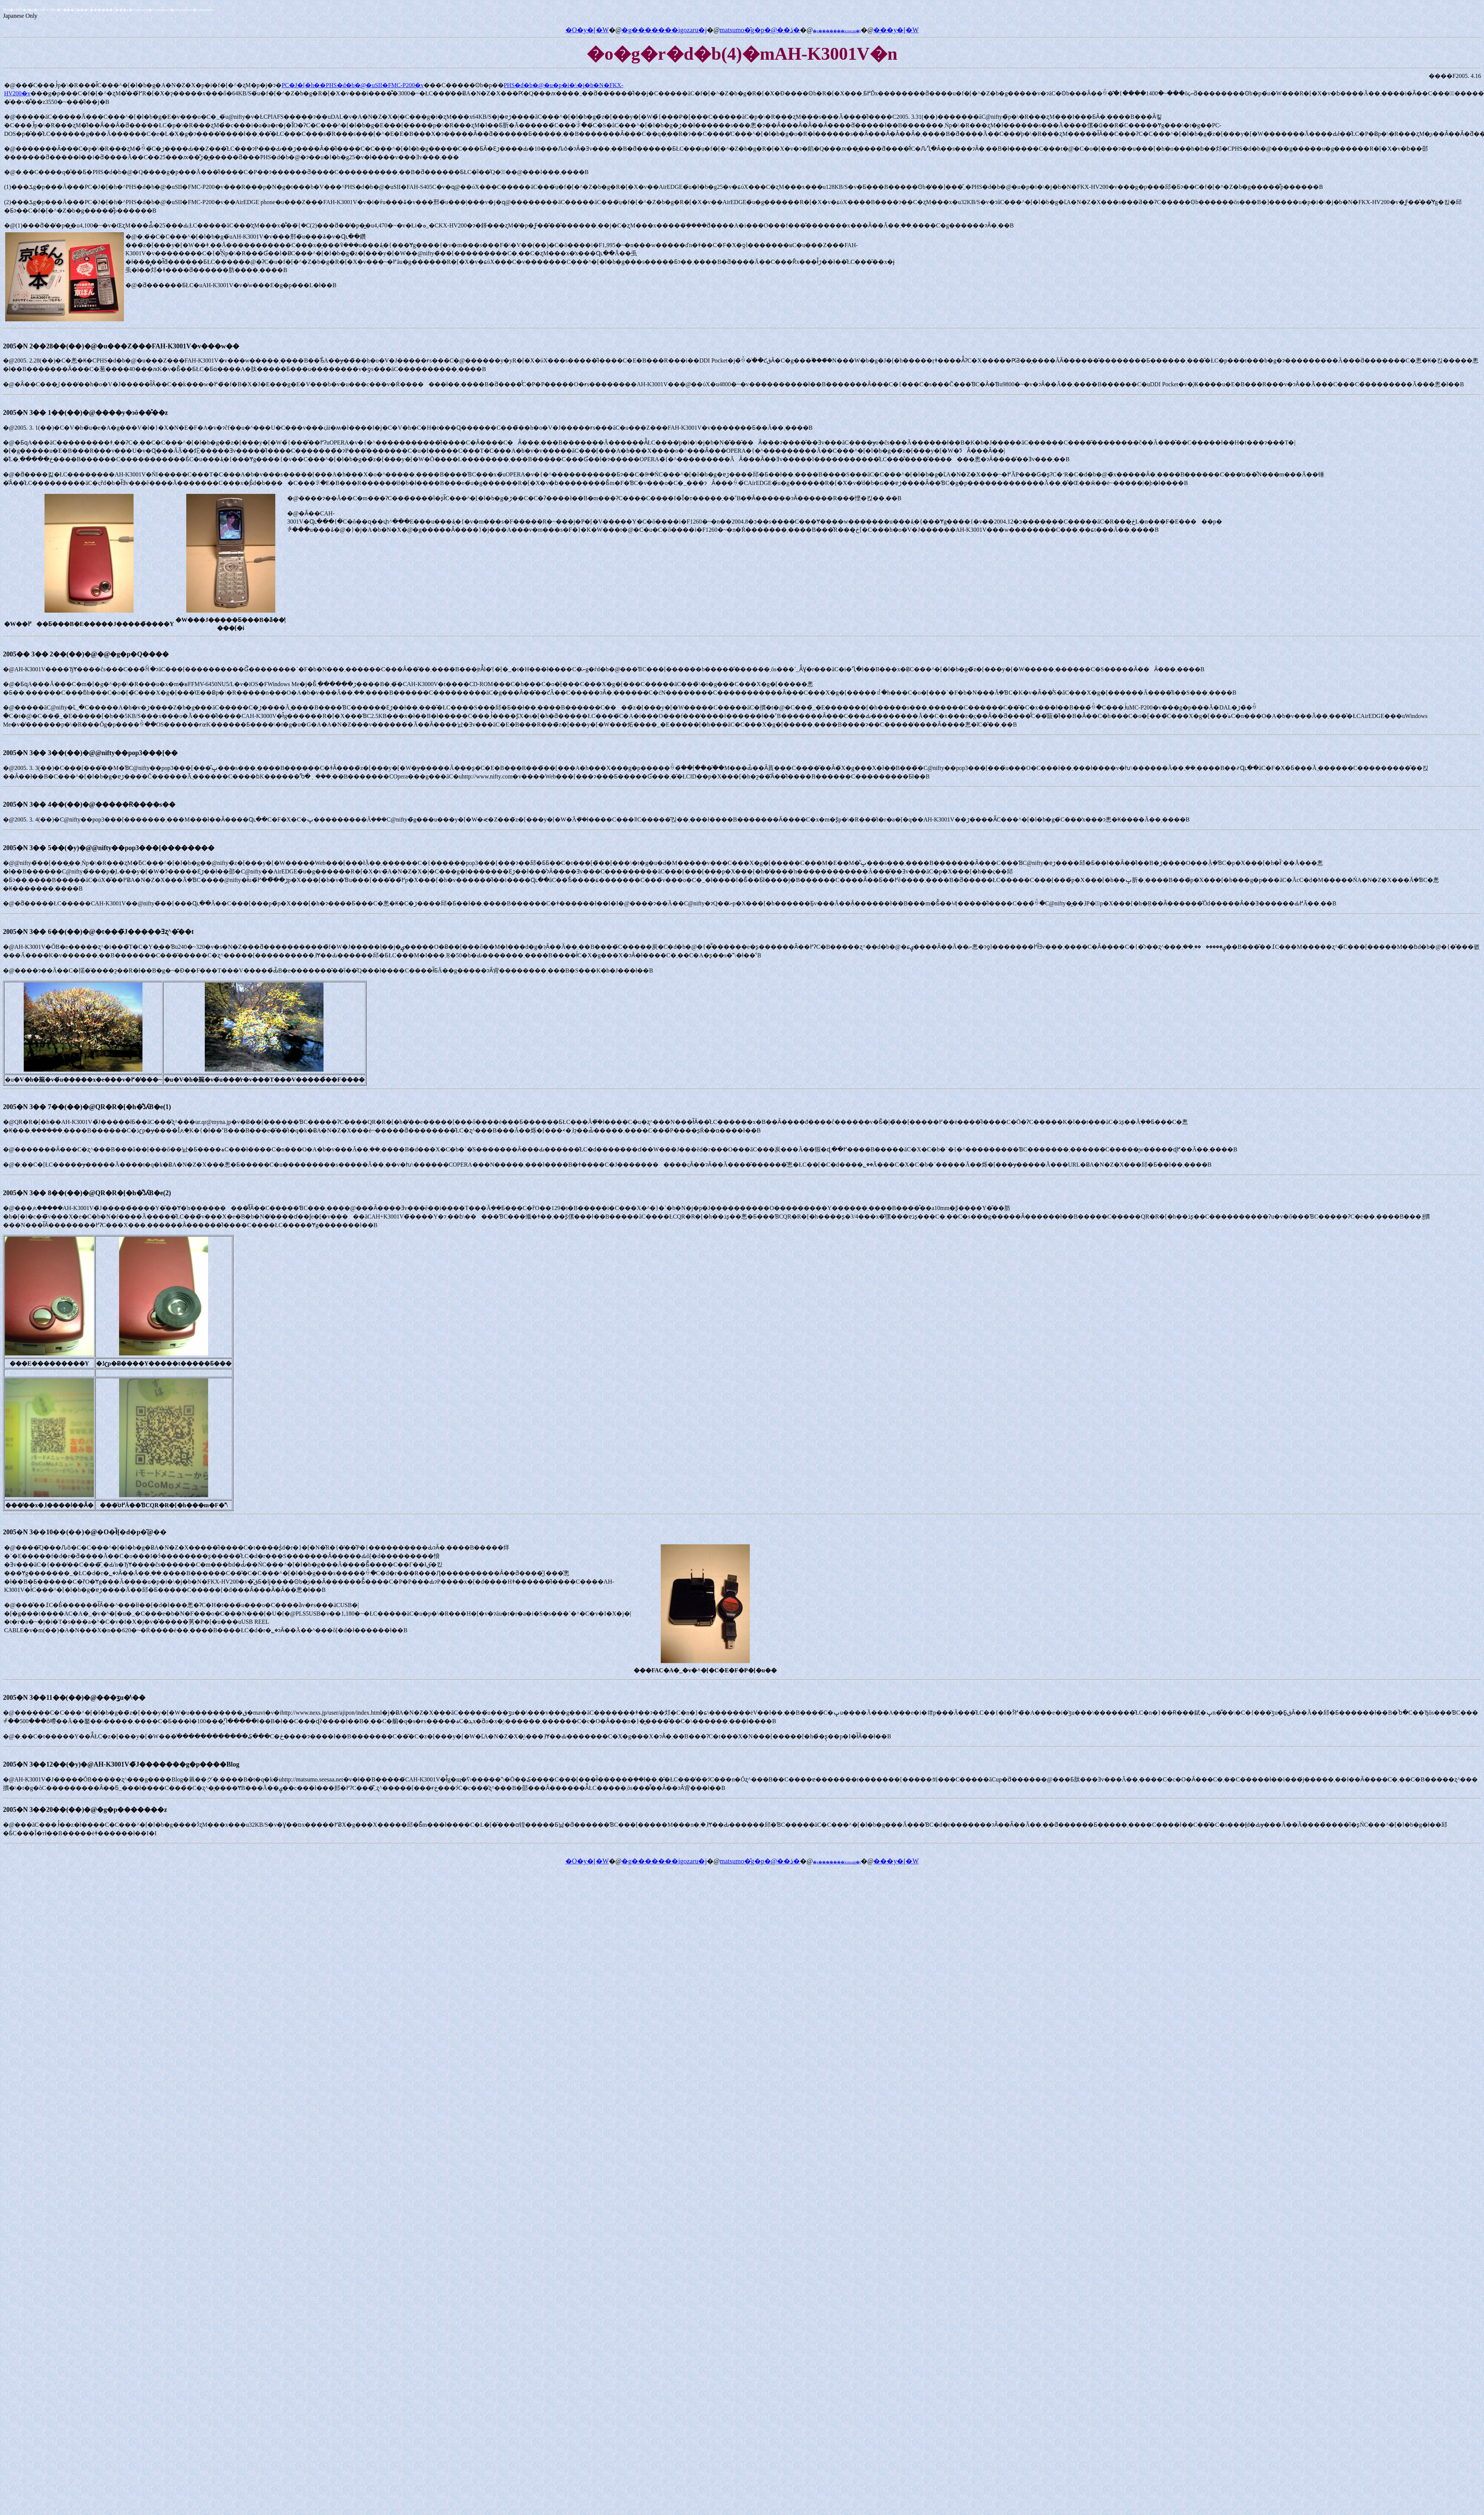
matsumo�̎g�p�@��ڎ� (760, 30)
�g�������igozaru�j (664, 30)
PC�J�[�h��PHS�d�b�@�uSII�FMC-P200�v (353, 85)
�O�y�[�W (587, 30)
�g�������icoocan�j (837, 31)
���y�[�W (896, 30)
